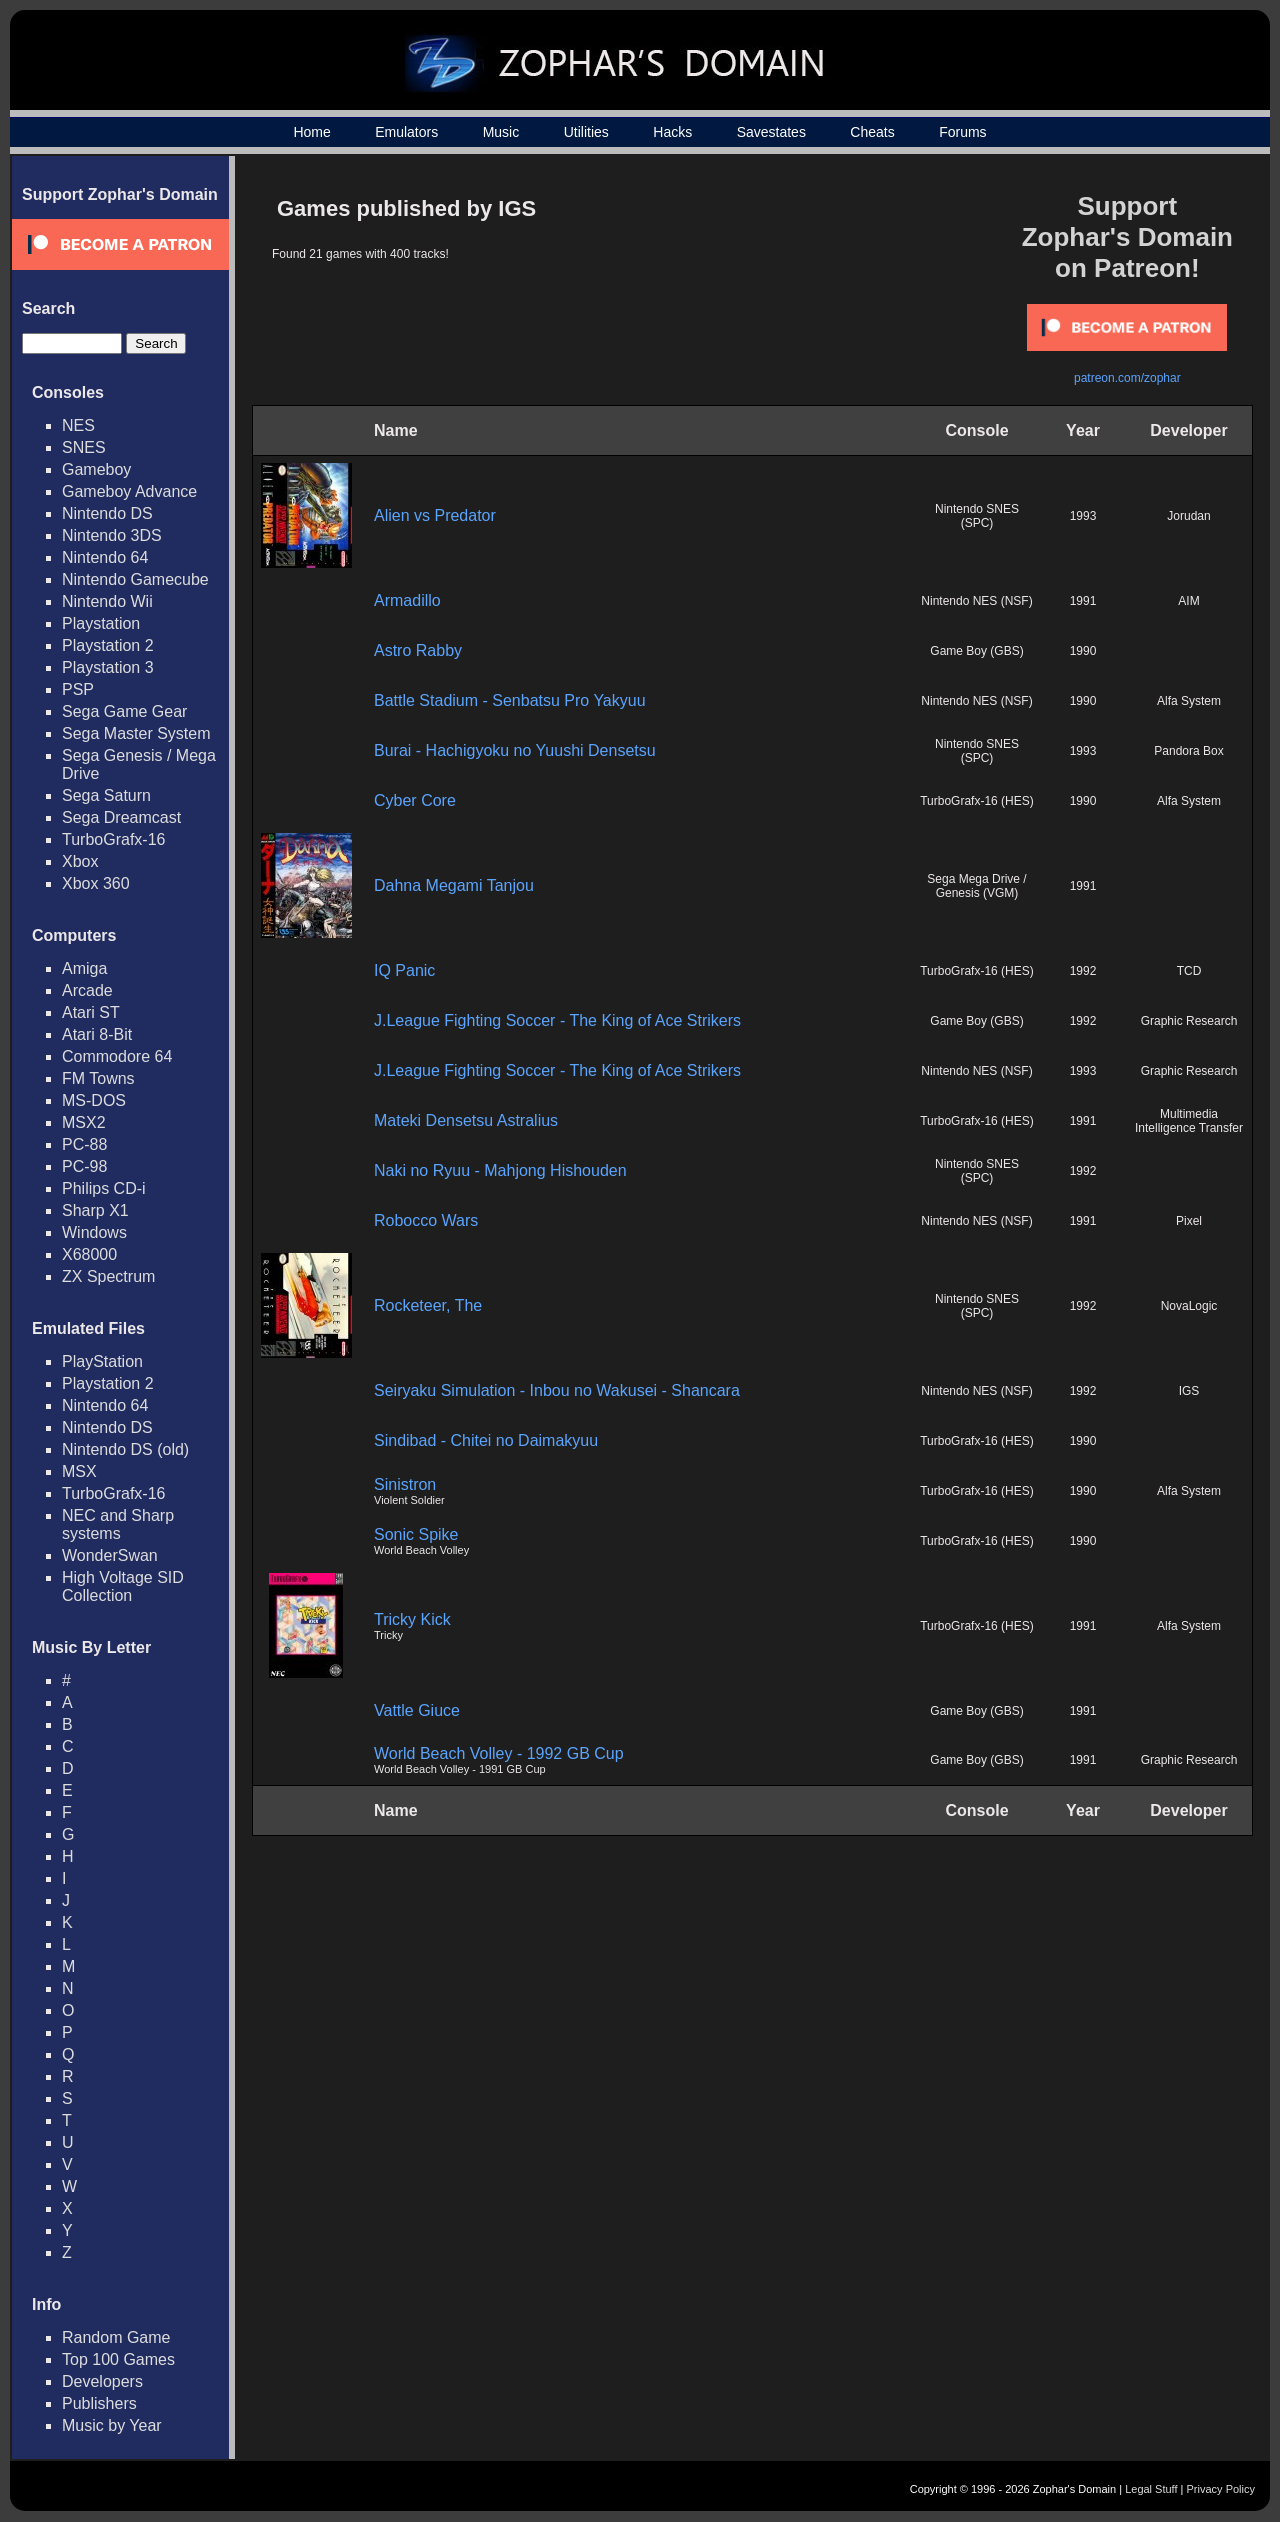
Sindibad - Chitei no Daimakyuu (486, 1440)
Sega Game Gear (124, 711)
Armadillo (407, 600)
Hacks (672, 132)
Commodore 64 (117, 1056)
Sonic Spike (416, 1534)
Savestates (771, 132)
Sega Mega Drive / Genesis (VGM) (976, 886)
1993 (1083, 516)
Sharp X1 (95, 1210)
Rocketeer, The (428, 1305)
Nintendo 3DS (112, 535)
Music (501, 132)
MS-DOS (94, 1100)
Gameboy (96, 469)
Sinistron (405, 1484)
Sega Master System (136, 733)
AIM (1188, 601)
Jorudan (1188, 516)
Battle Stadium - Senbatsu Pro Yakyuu (510, 700)
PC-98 (84, 1166)
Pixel (1189, 1221)
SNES (84, 447)
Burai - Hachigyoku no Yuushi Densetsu (515, 750)
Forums (962, 132)
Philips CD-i (104, 1188)
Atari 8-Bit (97, 1034)
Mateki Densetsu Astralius (466, 1120)
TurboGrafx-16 (113, 839)
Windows (94, 1232)
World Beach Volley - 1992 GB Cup (499, 1753)
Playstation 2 (108, 645)
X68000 (89, 1254)
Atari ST (91, 1012)
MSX (79, 1471)
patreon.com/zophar (1127, 378)
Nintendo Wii (107, 601)
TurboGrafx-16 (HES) (977, 801)
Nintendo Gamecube (135, 579)
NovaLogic (1189, 1306)
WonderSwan (110, 1555)
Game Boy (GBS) (976, 651)
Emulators (406, 132)
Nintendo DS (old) (125, 1449)
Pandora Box (1188, 751)
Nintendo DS (107, 513)
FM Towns (98, 1078)
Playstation (101, 623)
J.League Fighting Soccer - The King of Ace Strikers (557, 1020)
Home (311, 132)
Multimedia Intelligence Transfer (1189, 1121)
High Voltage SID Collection (123, 1586)
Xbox (80, 861)
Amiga (84, 968)
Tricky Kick (412, 1619)
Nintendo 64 (105, 557)
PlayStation (102, 1361)
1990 (1083, 651)
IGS (1189, 1391)
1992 (1083, 971)
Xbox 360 (96, 883)
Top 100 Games (118, 2359)
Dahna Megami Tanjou (454, 885)
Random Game (116, 2337)
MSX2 (84, 1122)
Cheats (872, 132)
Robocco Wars (426, 1220)
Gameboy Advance (129, 491)
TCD (1189, 971)
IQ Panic (404, 970)
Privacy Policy (1221, 2489)
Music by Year (112, 2425)
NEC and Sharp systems (118, 1524)
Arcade (87, 990)
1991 (1083, 601)
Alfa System (1189, 701)
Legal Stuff (1151, 2489)
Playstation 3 (108, 667)
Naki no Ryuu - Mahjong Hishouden (500, 1170)
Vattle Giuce (417, 1710)
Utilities (586, 132)
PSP (78, 689)
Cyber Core (415, 800)
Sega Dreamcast (121, 817)
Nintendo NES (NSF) (976, 601)
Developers (102, 2381)
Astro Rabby (418, 650)
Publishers (99, 2403)
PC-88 (84, 1144)
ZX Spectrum (108, 1276)
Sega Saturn (106, 795)
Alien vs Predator (435, 515)
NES (78, 425)
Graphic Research (1189, 1021)
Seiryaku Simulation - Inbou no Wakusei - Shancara (557, 1390)
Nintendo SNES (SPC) (977, 516)
